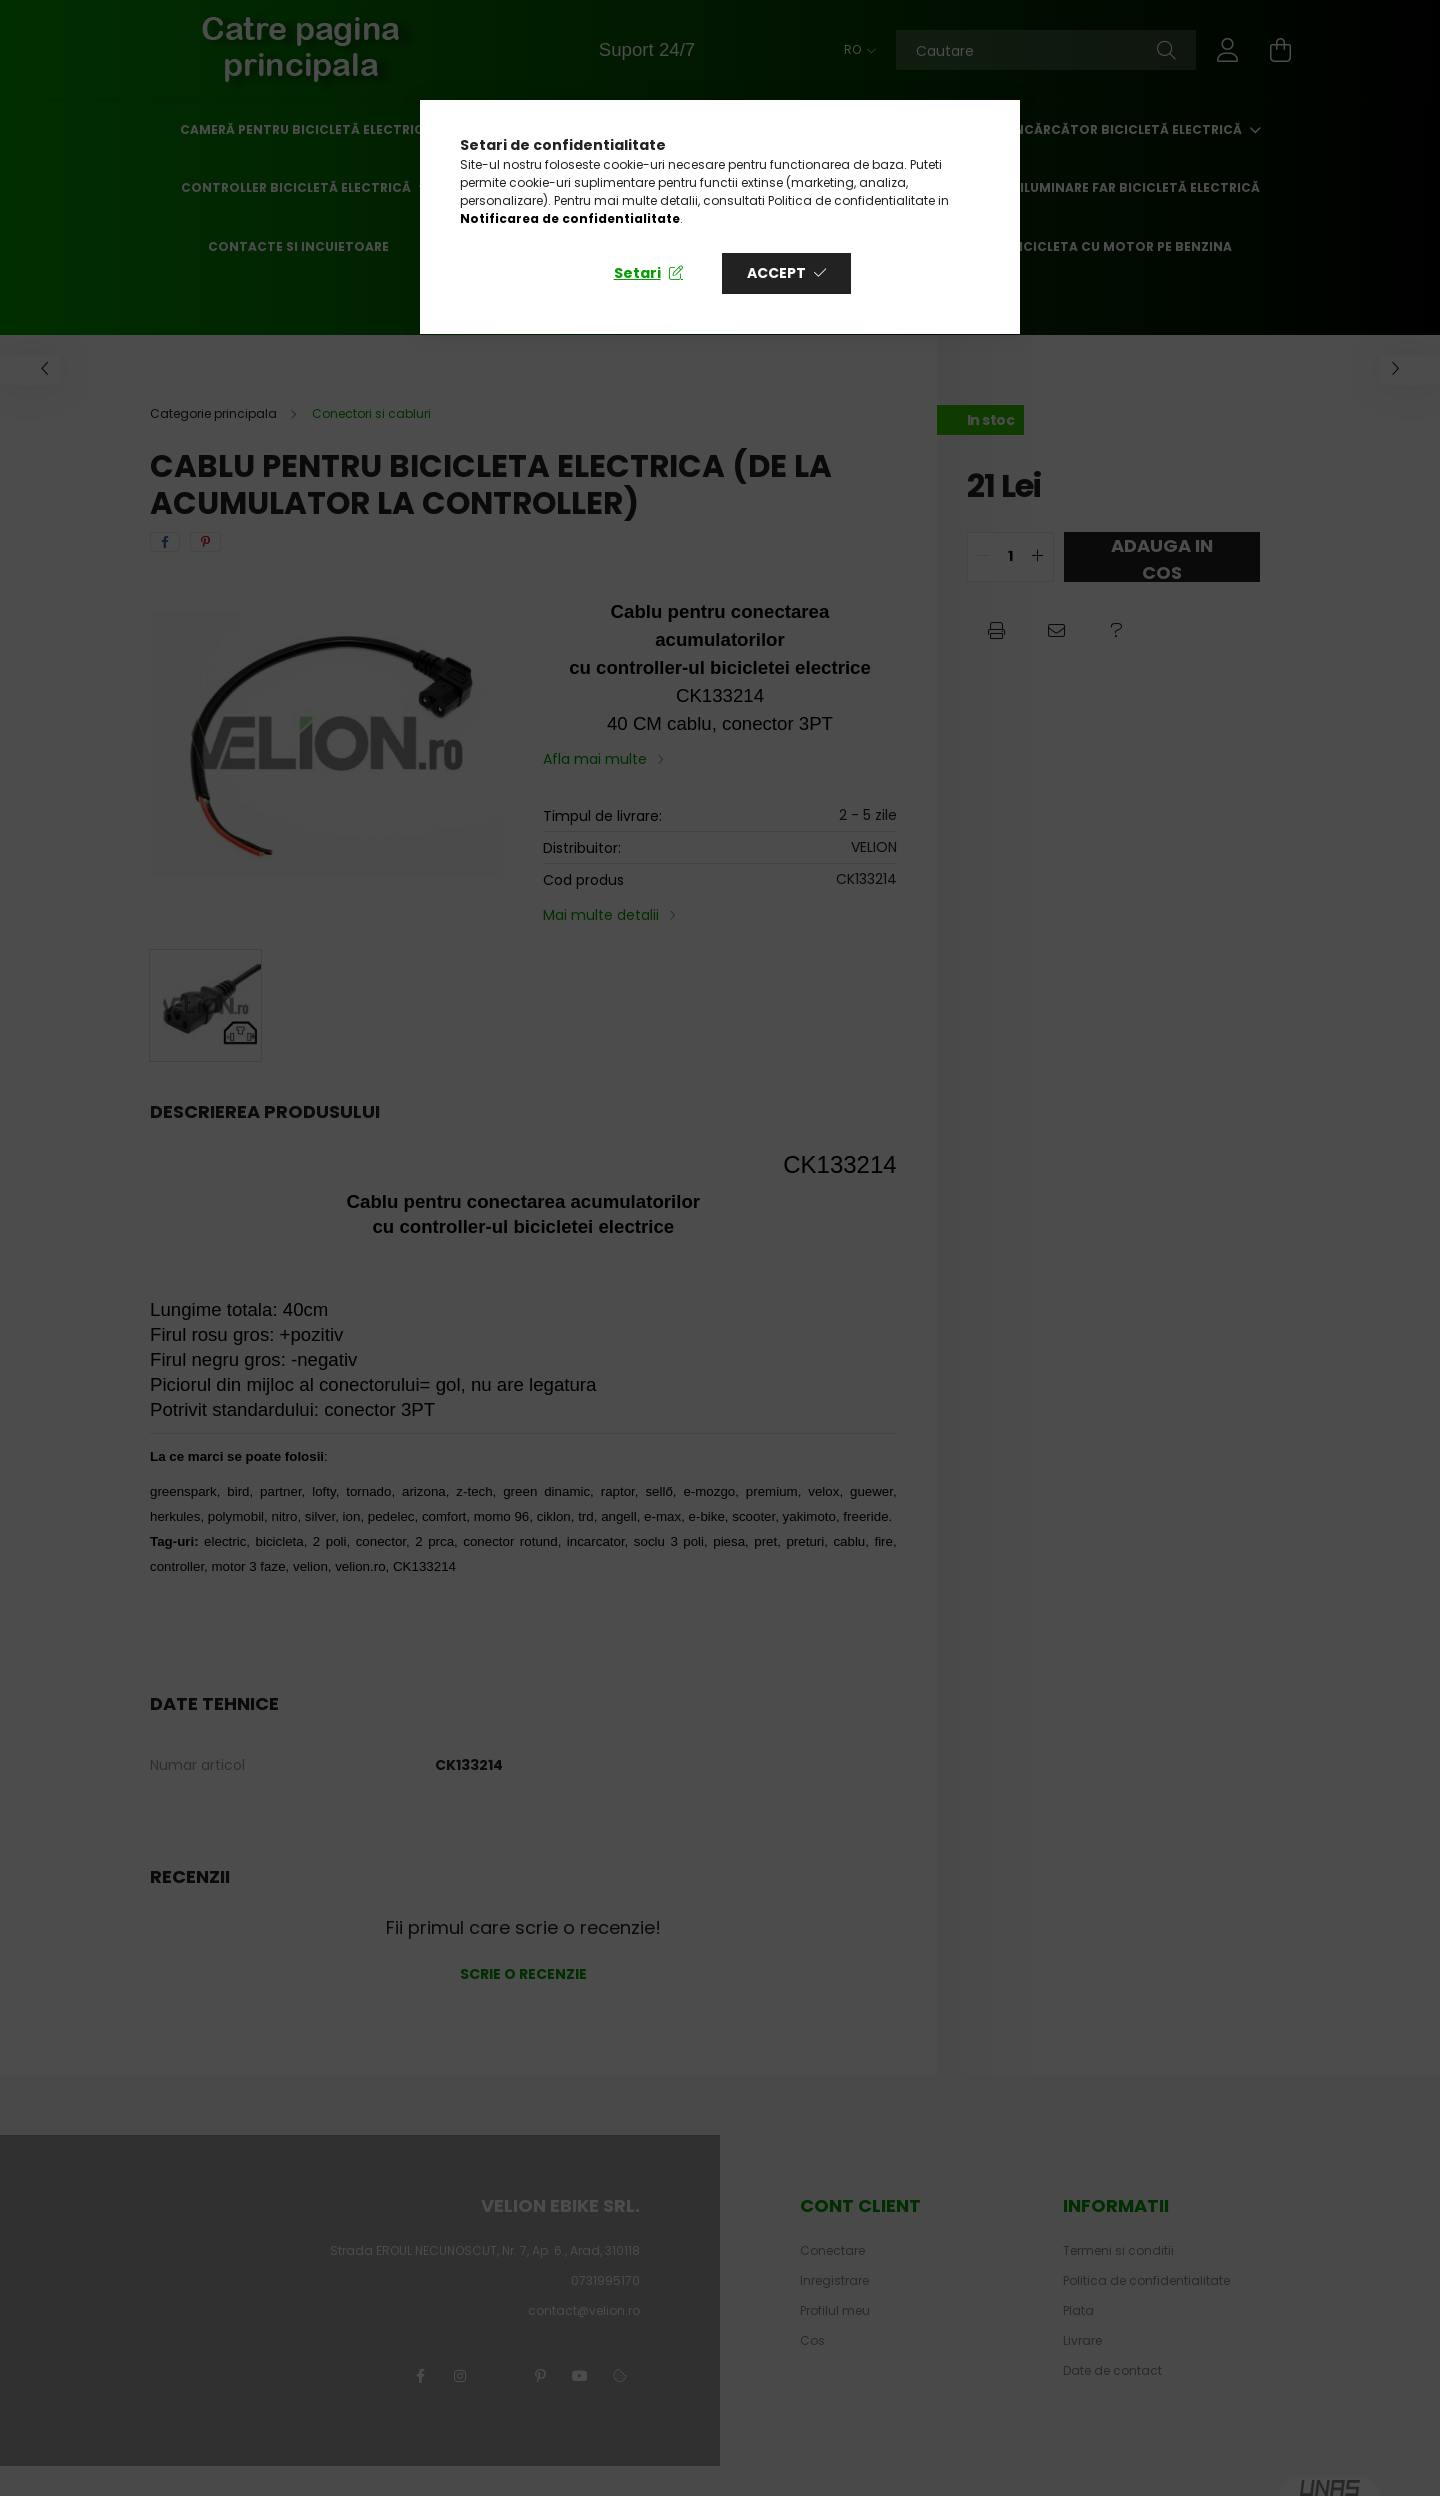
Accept (776, 273)
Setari (637, 273)
